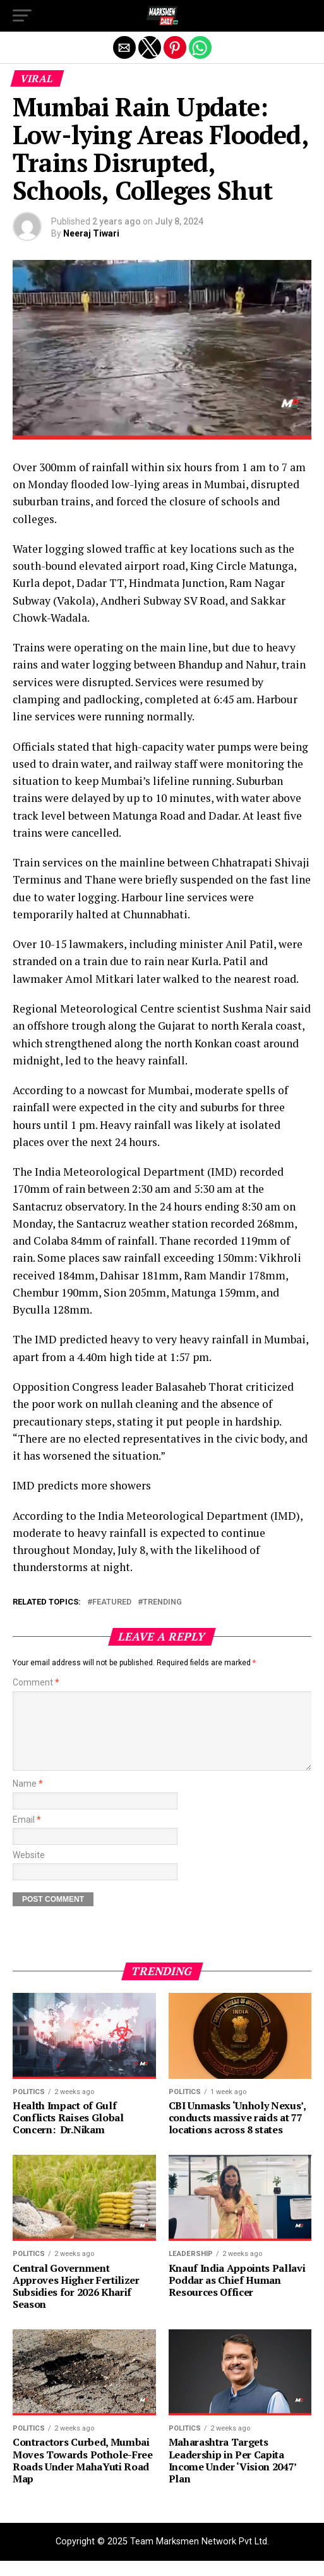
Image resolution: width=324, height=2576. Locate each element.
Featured (111, 1602)
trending (162, 1602)
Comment (36, 1682)
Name (28, 1799)
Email (27, 1835)
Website (29, 1870)
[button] (22, 15)
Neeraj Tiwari (91, 233)
